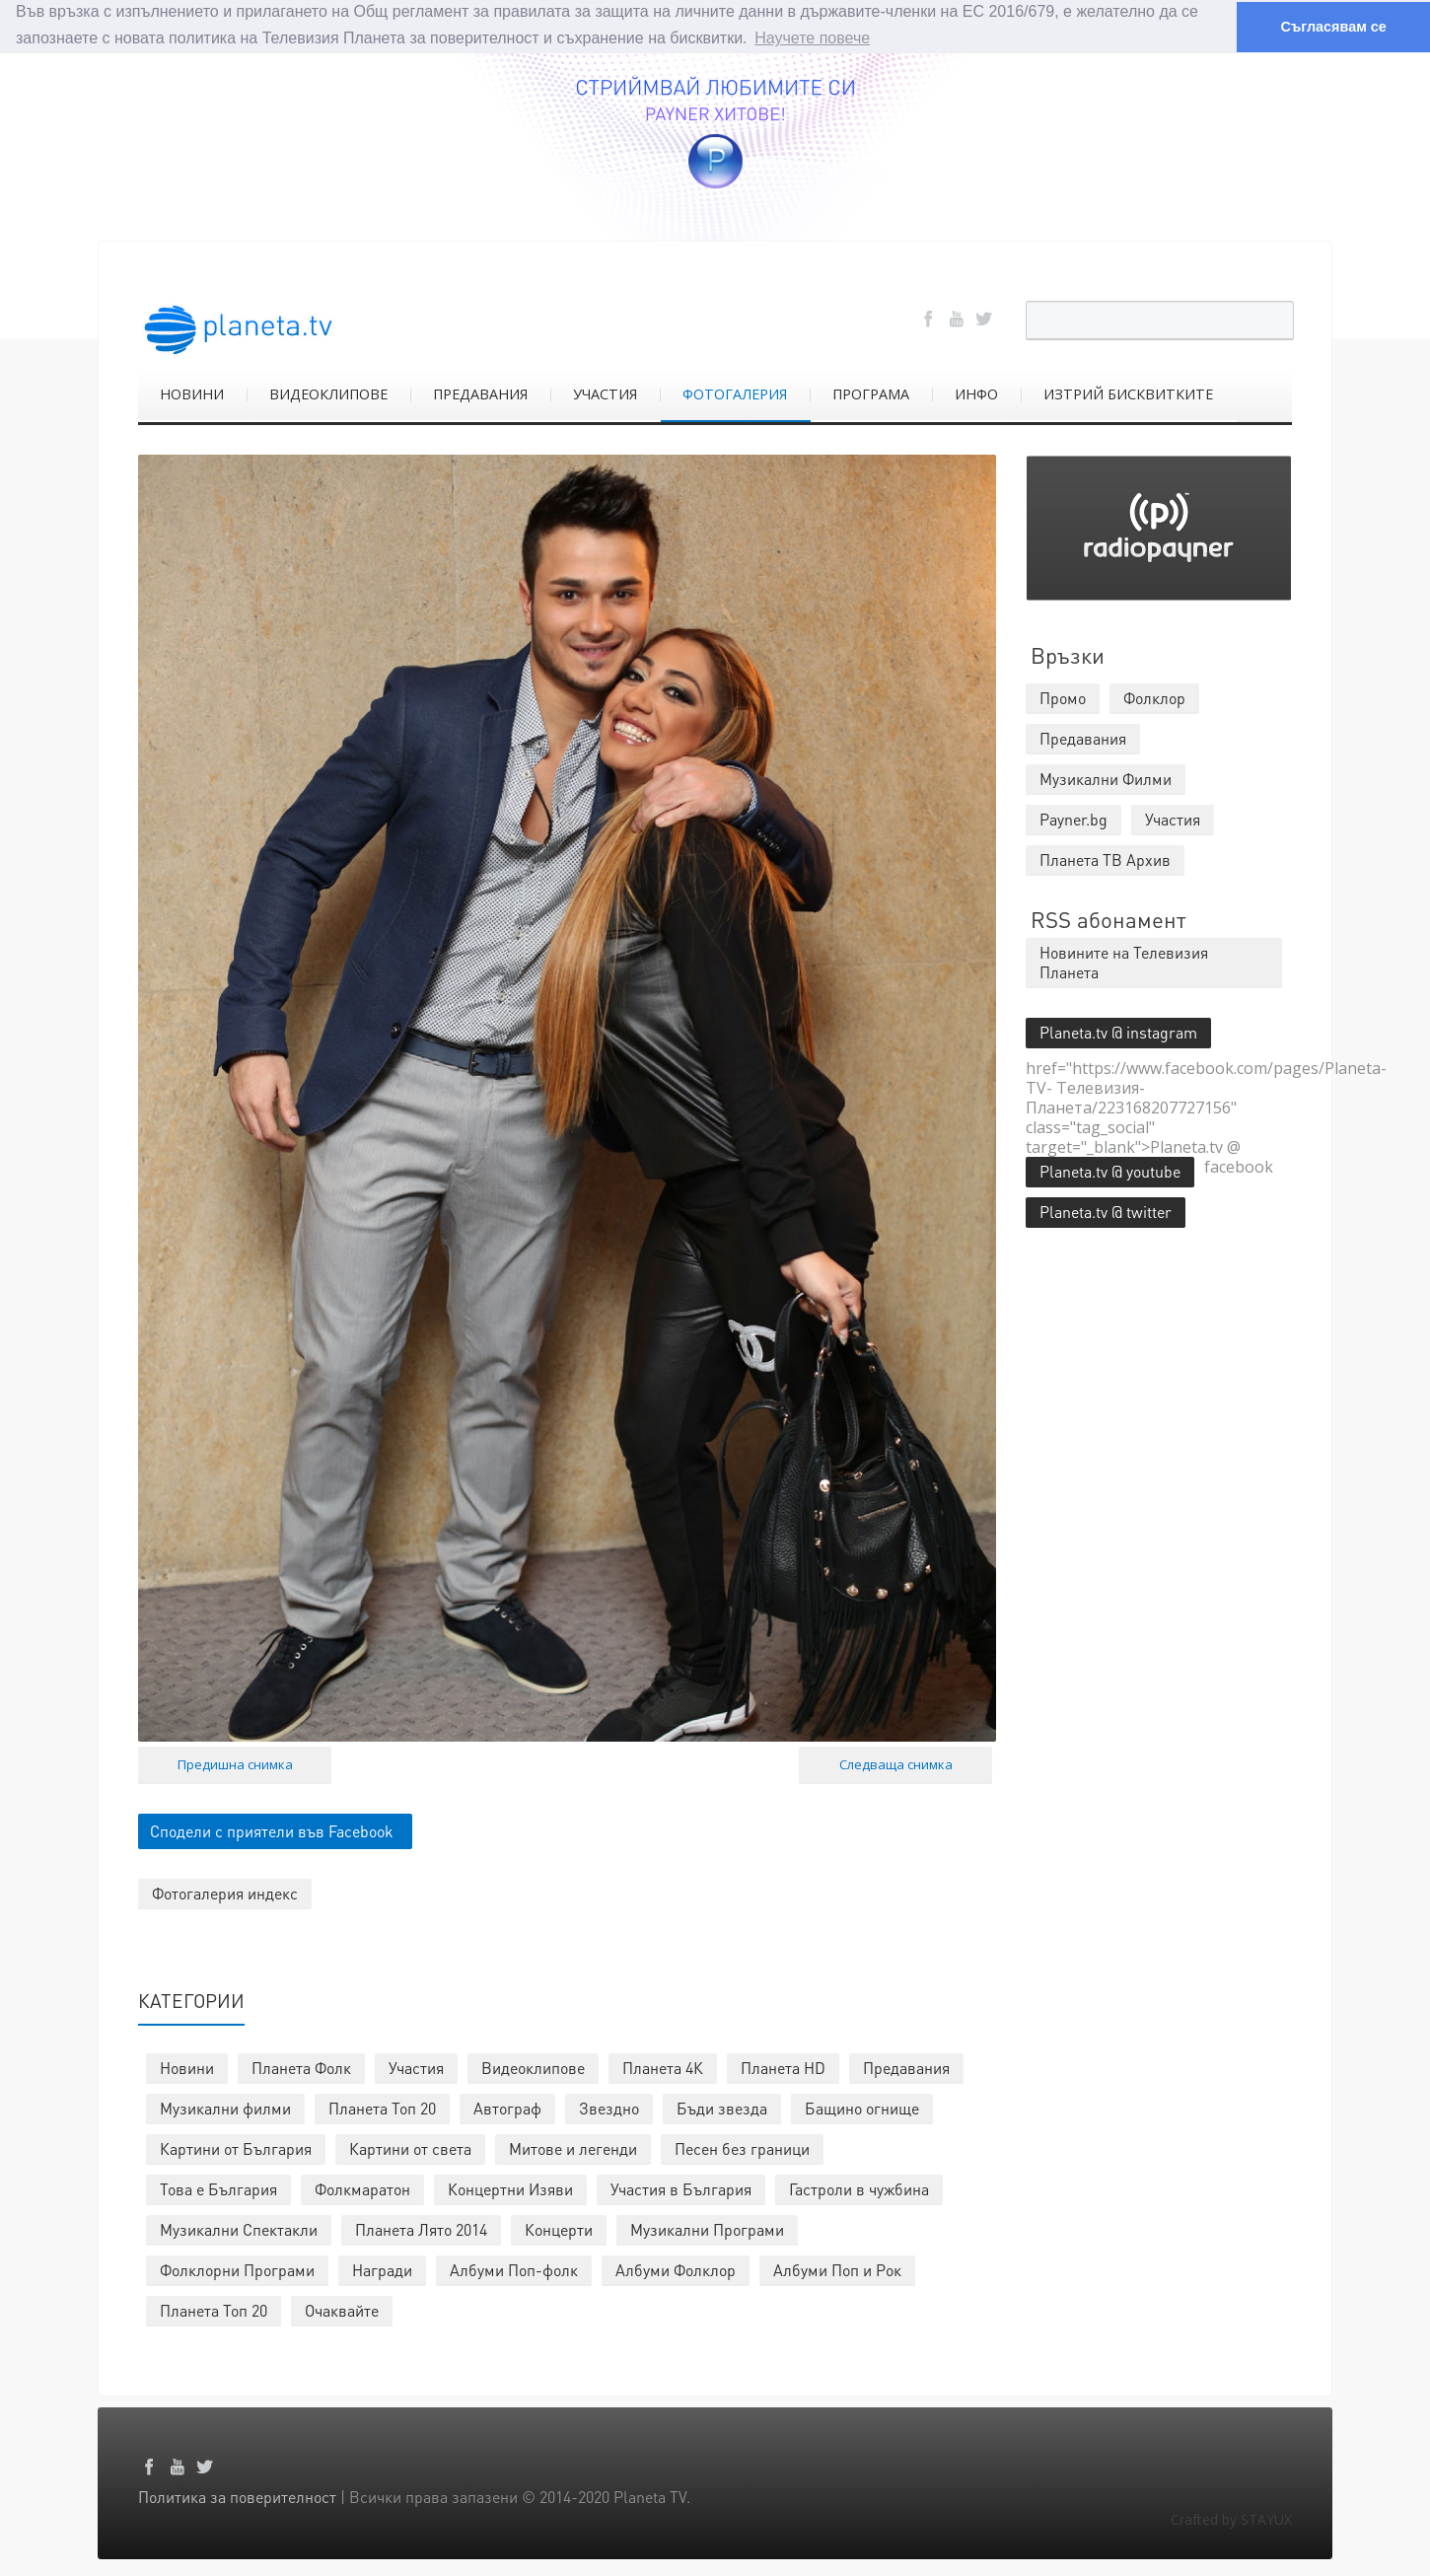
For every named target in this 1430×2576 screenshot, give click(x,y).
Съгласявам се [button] (1333, 27)
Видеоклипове (533, 2066)
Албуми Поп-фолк (514, 2268)
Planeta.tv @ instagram (1118, 1031)
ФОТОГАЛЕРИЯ (734, 393)
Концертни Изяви (510, 2188)
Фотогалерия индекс (225, 1892)
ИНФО (976, 393)
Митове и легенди (573, 2147)
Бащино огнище (862, 2107)
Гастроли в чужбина (859, 2188)
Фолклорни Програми (237, 2268)
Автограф (507, 2107)
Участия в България (680, 2188)
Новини (187, 2066)
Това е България (218, 2188)
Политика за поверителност (237, 2495)
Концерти (559, 2228)
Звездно (609, 2107)
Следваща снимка (896, 1763)
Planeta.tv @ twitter (1105, 1210)
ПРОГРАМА (870, 393)
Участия (416, 2066)
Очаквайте (342, 2309)
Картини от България (236, 2147)
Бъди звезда (722, 2107)
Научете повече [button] (812, 38)
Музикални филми (225, 2107)
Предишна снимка (235, 1763)
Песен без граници (742, 2147)
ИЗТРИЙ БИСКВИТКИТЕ (1128, 393)
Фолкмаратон (362, 2188)
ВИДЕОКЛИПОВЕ (328, 393)
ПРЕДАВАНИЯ (480, 393)
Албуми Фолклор (675, 2268)
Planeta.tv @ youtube (1109, 1170)
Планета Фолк (301, 2066)
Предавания (906, 2066)
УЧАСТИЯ (605, 393)
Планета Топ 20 (382, 2107)
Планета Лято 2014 (421, 2228)
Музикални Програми (707, 2228)
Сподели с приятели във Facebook (271, 1830)
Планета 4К (662, 2066)
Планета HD (783, 2066)
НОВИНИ (192, 393)
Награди (382, 2268)
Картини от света (410, 2147)
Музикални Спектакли (239, 2228)
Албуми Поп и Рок (837, 2268)
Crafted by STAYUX (1231, 2518)
